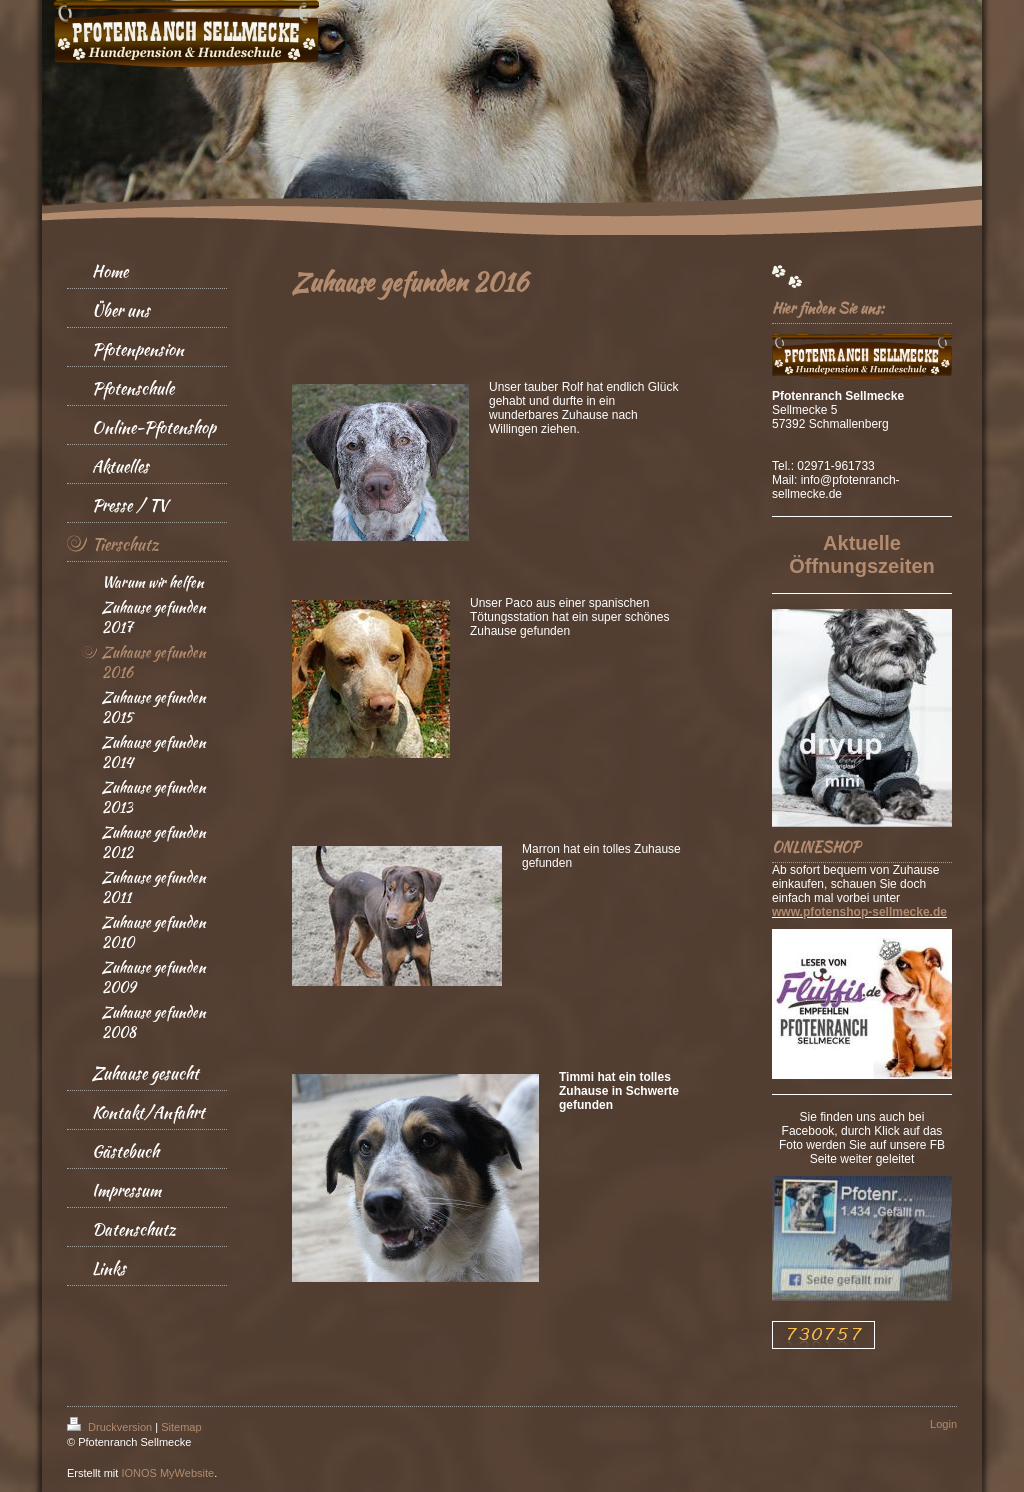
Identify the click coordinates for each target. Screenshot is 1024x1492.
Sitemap (181, 1427)
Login (943, 1424)
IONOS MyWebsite (167, 1473)
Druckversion (111, 1427)
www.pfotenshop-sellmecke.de (859, 912)
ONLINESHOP (816, 847)
